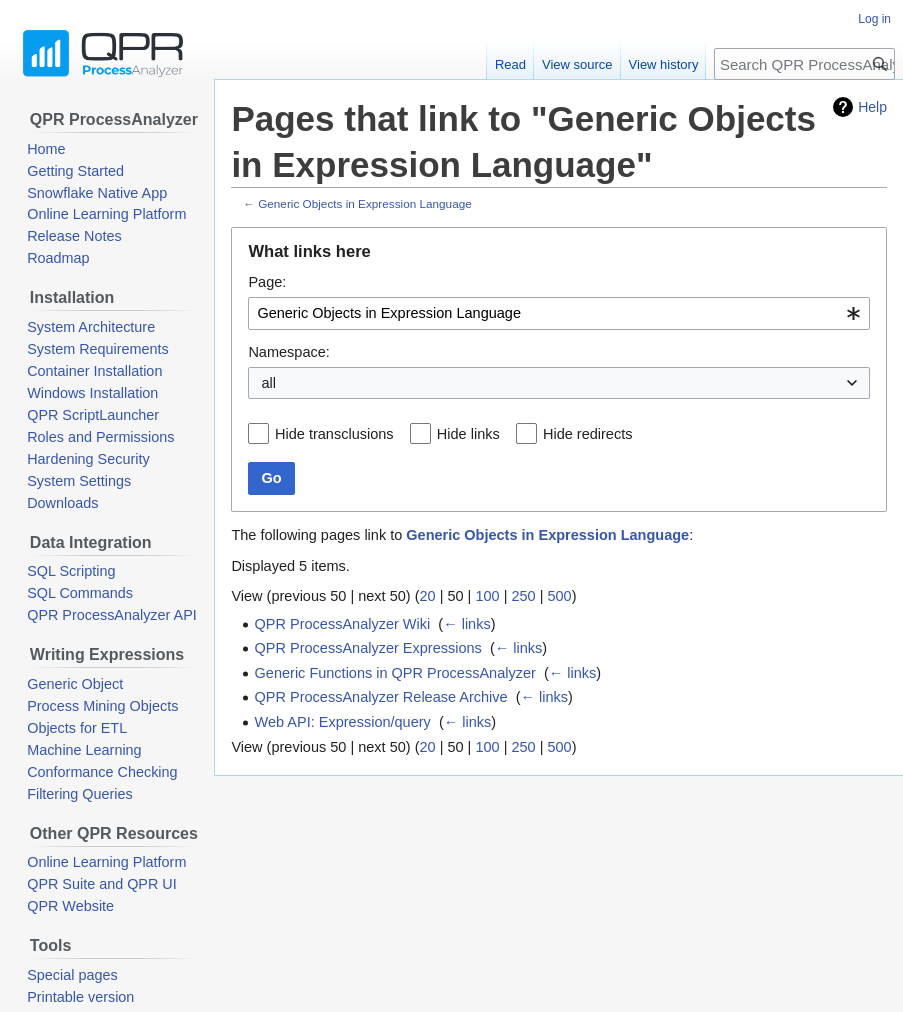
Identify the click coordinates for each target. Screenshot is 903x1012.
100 (487, 596)
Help (872, 107)
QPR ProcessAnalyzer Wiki (343, 624)
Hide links (468, 434)
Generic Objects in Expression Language (365, 203)
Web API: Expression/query (343, 722)
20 (427, 596)
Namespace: (288, 352)
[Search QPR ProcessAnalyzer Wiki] (804, 64)
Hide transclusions (334, 434)
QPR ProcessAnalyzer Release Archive (381, 697)
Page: (267, 282)
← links (467, 624)
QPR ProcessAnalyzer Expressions (368, 648)
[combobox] (559, 313)
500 (559, 596)
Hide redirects (587, 434)
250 (523, 596)
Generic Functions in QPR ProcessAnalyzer (395, 673)
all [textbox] (268, 383)
